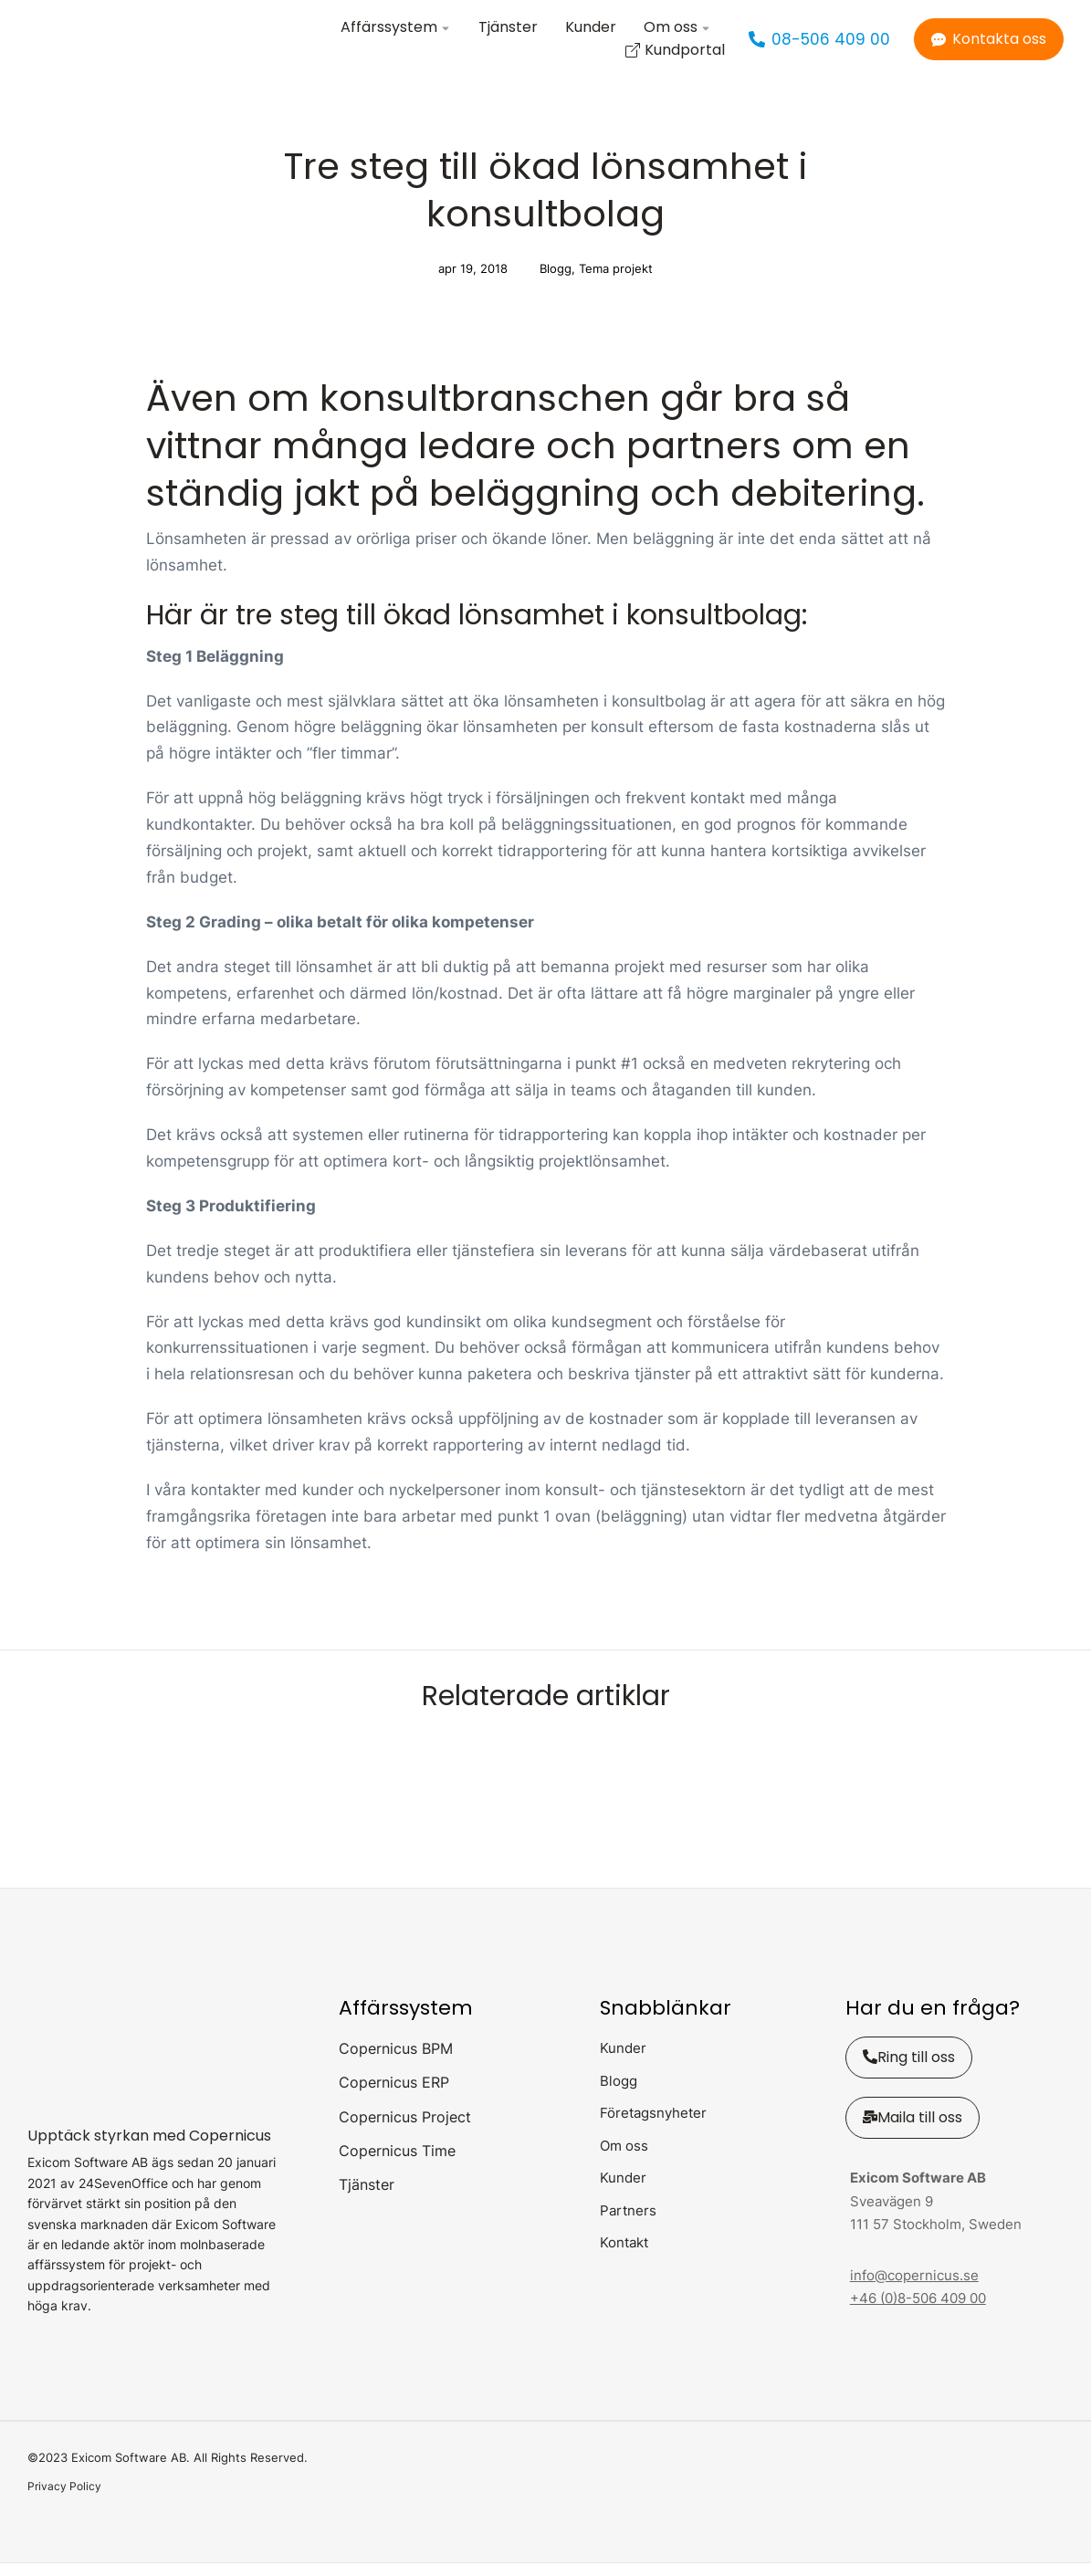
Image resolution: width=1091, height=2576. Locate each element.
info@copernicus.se (914, 2288)
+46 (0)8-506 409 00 (918, 2310)
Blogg (556, 281)
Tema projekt (616, 281)
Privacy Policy (64, 2499)
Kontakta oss (988, 45)
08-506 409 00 (819, 46)
